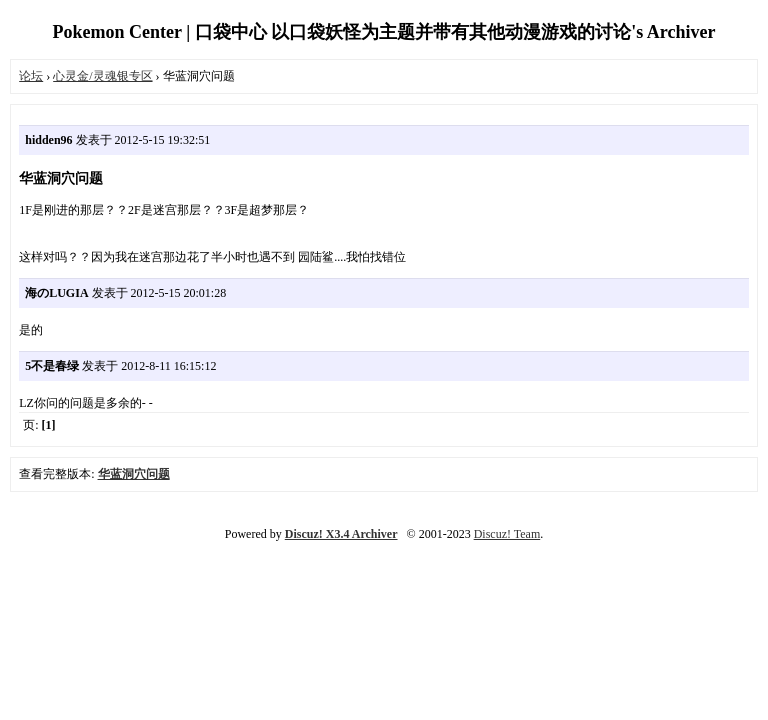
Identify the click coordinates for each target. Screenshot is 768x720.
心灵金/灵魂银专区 (102, 76)
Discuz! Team (507, 534)
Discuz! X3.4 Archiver (341, 534)
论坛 (31, 76)
